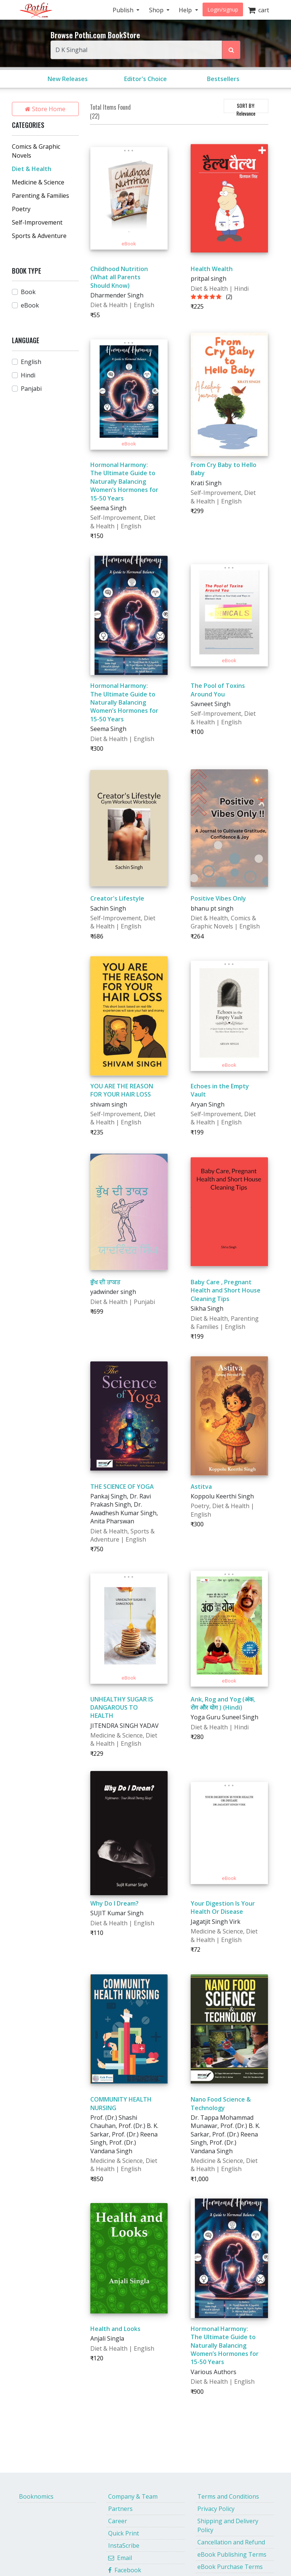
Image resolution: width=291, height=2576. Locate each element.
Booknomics (36, 2496)
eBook (30, 305)
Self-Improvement (37, 222)
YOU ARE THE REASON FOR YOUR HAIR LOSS (121, 1090)
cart (258, 10)
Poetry (21, 209)
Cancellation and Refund (231, 2542)
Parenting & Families (40, 195)
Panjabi (31, 388)
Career (117, 2521)
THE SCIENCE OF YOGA (122, 1486)
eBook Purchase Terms (230, 2567)
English (31, 362)
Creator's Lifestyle (117, 898)
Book (28, 292)
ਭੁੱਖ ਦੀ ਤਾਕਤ (105, 1282)
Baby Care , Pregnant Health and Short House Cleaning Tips (226, 1290)
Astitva (201, 1486)
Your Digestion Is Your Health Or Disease (223, 1907)
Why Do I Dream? (114, 1903)
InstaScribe (123, 2545)
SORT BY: (245, 107)
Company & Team (133, 2496)
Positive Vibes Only (218, 898)
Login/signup (222, 9)
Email (120, 2558)
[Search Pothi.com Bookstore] (231, 50)
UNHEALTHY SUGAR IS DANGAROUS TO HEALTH (121, 1707)
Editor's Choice (145, 79)
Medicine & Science (38, 182)
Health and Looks (115, 2329)
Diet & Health (31, 169)
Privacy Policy (216, 2509)
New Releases (68, 79)
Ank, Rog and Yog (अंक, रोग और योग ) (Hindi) (223, 1703)
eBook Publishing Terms (231, 2554)
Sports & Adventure (39, 236)
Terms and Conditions (228, 2496)
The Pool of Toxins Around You (218, 690)
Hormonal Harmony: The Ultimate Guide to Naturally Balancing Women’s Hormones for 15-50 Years (124, 481)
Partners (120, 2509)
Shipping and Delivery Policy (227, 2525)
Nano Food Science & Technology (221, 2103)
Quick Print (123, 2533)
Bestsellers (223, 79)
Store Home (45, 109)
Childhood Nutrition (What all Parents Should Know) (119, 277)
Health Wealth (212, 269)
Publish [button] (124, 10)
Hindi (28, 375)
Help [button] (186, 10)
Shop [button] (157, 10)
